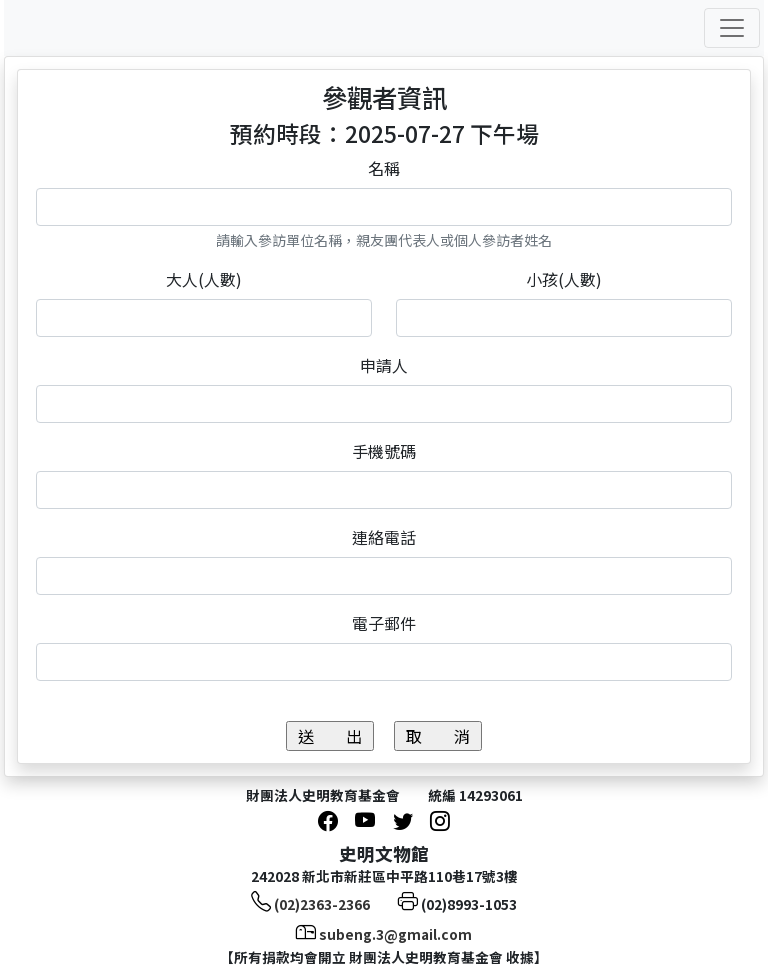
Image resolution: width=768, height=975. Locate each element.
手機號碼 (384, 451)
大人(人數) (204, 279)
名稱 (384, 168)
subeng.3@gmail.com (395, 934)
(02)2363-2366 (322, 904)
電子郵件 (384, 623)
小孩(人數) (564, 279)
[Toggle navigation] (732, 28)
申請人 (384, 365)
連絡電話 (384, 537)
